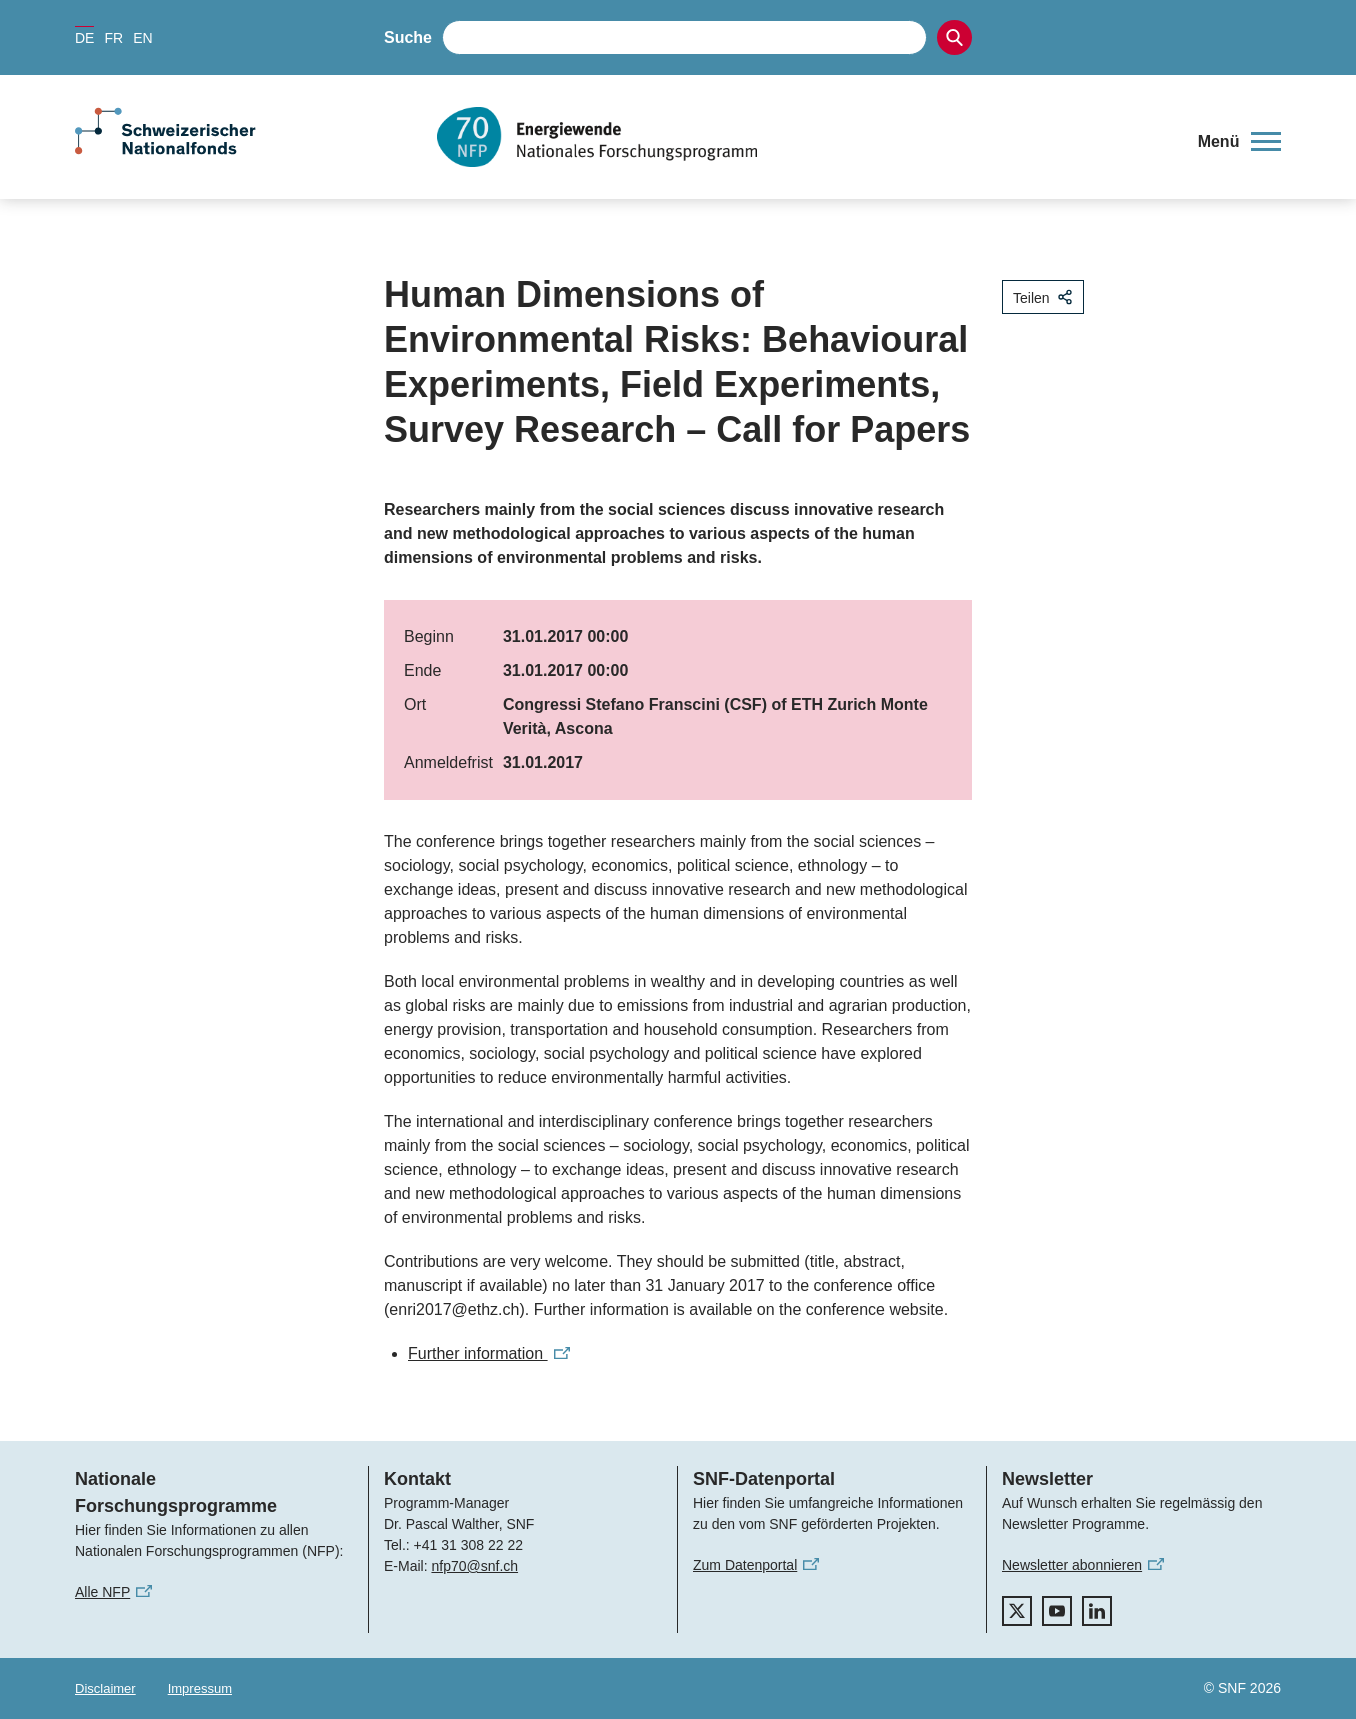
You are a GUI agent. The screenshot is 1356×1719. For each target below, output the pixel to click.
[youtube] (1057, 1611)
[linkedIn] (1097, 1611)
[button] (1239, 142)
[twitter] (1017, 1611)
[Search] (954, 37)
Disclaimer (105, 1688)
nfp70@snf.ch (474, 1566)
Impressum (200, 1688)
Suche (408, 37)
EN (142, 38)
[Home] (802, 137)
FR (113, 38)
